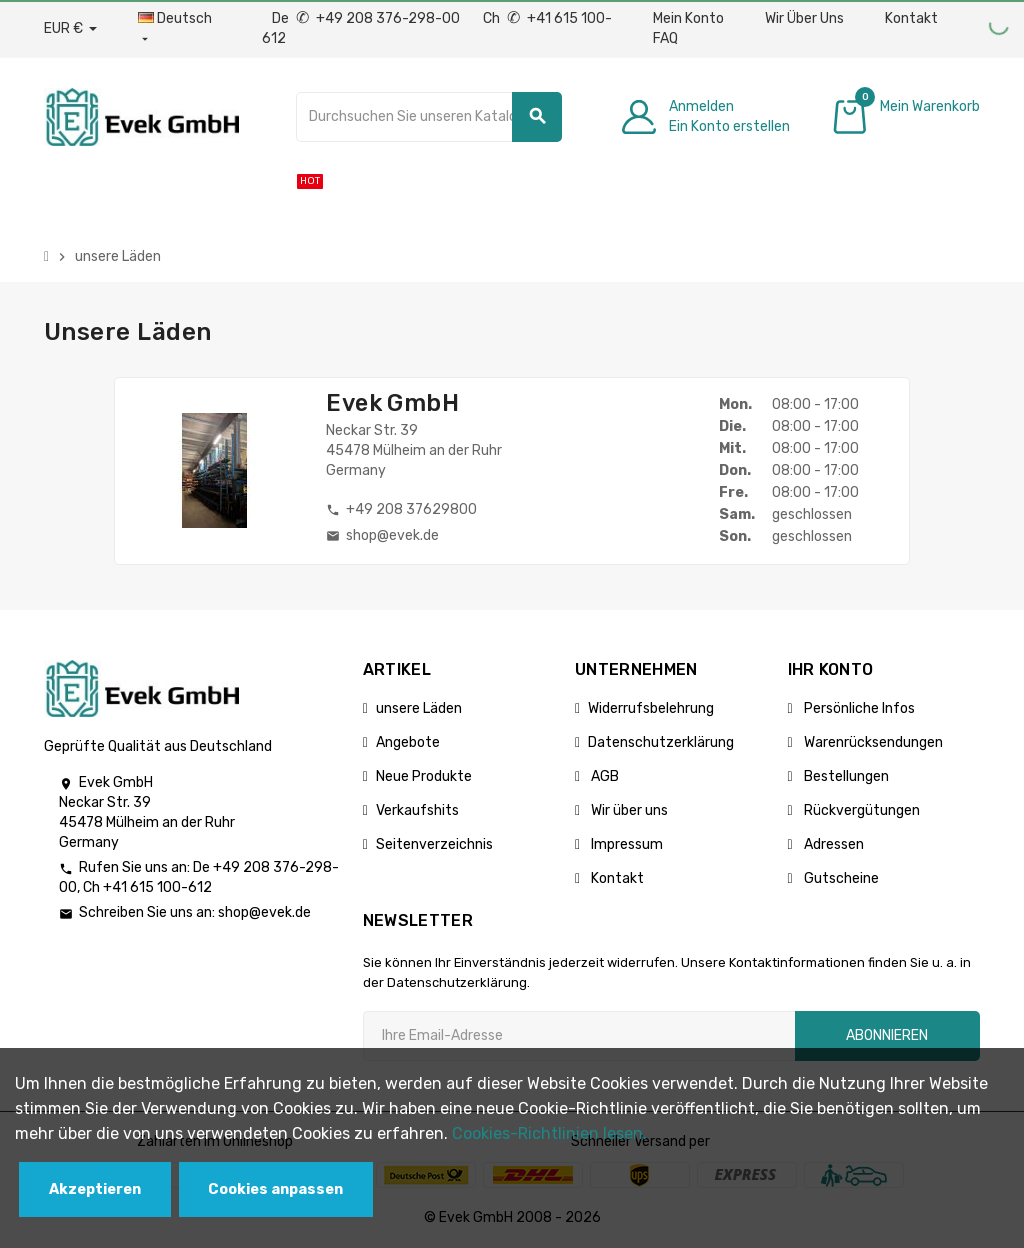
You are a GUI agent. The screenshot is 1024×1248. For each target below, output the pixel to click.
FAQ (665, 38)
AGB (603, 776)
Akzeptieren (95, 1189)
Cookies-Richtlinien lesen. (549, 1133)
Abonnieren (887, 1035)
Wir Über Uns (804, 18)
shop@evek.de (264, 912)
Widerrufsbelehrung (651, 708)
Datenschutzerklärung (661, 742)
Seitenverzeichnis (434, 844)
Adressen (832, 844)
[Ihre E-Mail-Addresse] (579, 1036)
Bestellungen (845, 776)
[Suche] (429, 117)
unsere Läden (419, 708)
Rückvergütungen (860, 810)
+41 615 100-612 (157, 887)
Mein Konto (688, 18)
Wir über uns (628, 810)
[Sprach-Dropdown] (179, 29)
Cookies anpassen (275, 1189)
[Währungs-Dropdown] (70, 29)
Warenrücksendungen (872, 742)
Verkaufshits (417, 810)
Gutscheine (840, 878)
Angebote (408, 742)
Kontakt (911, 18)
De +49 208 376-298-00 (367, 18)
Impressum (625, 844)
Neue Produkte (424, 776)
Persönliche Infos (858, 708)
